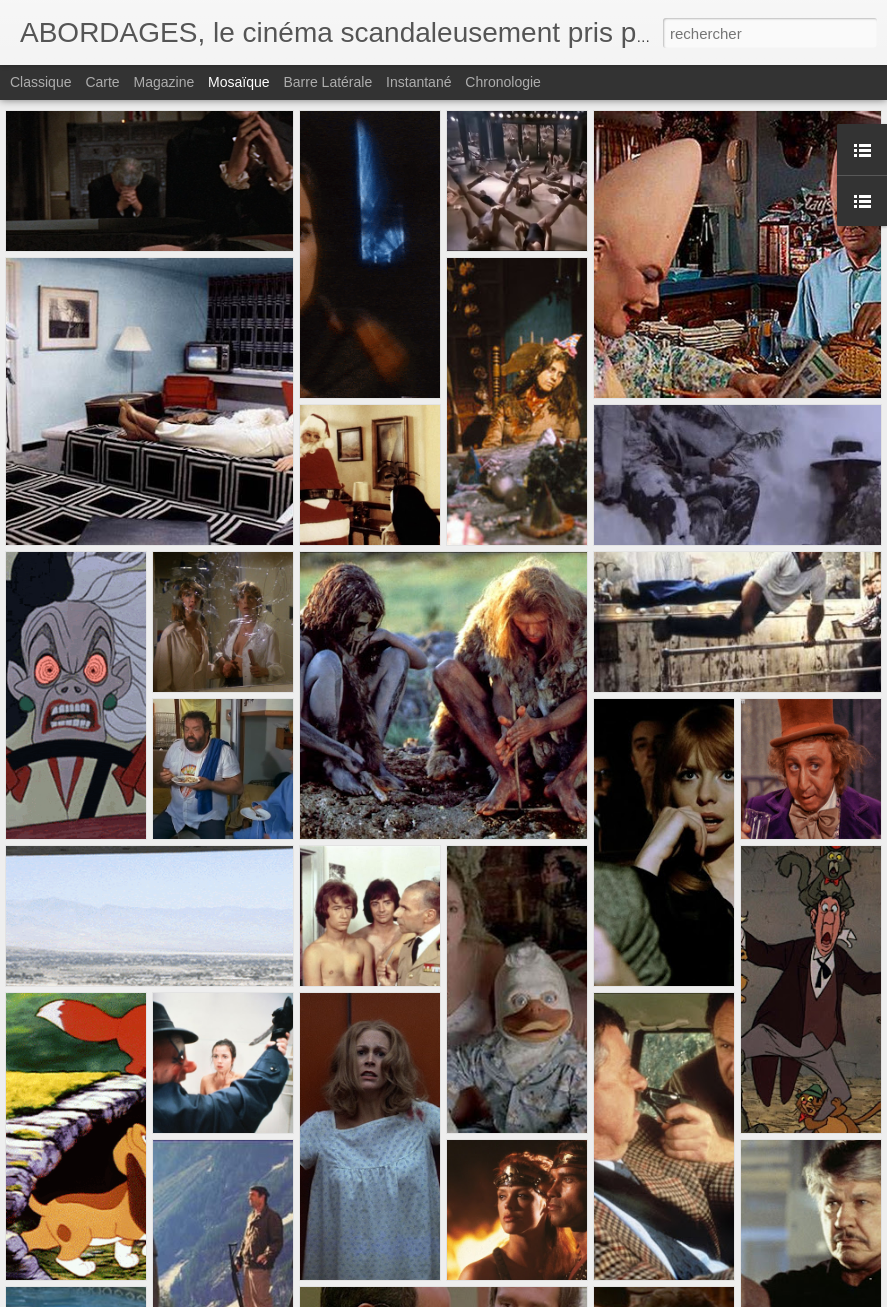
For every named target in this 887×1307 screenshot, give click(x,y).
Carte (102, 82)
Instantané (418, 82)
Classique (40, 82)
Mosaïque (238, 82)
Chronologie (503, 82)
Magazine (164, 82)
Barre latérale (327, 82)
